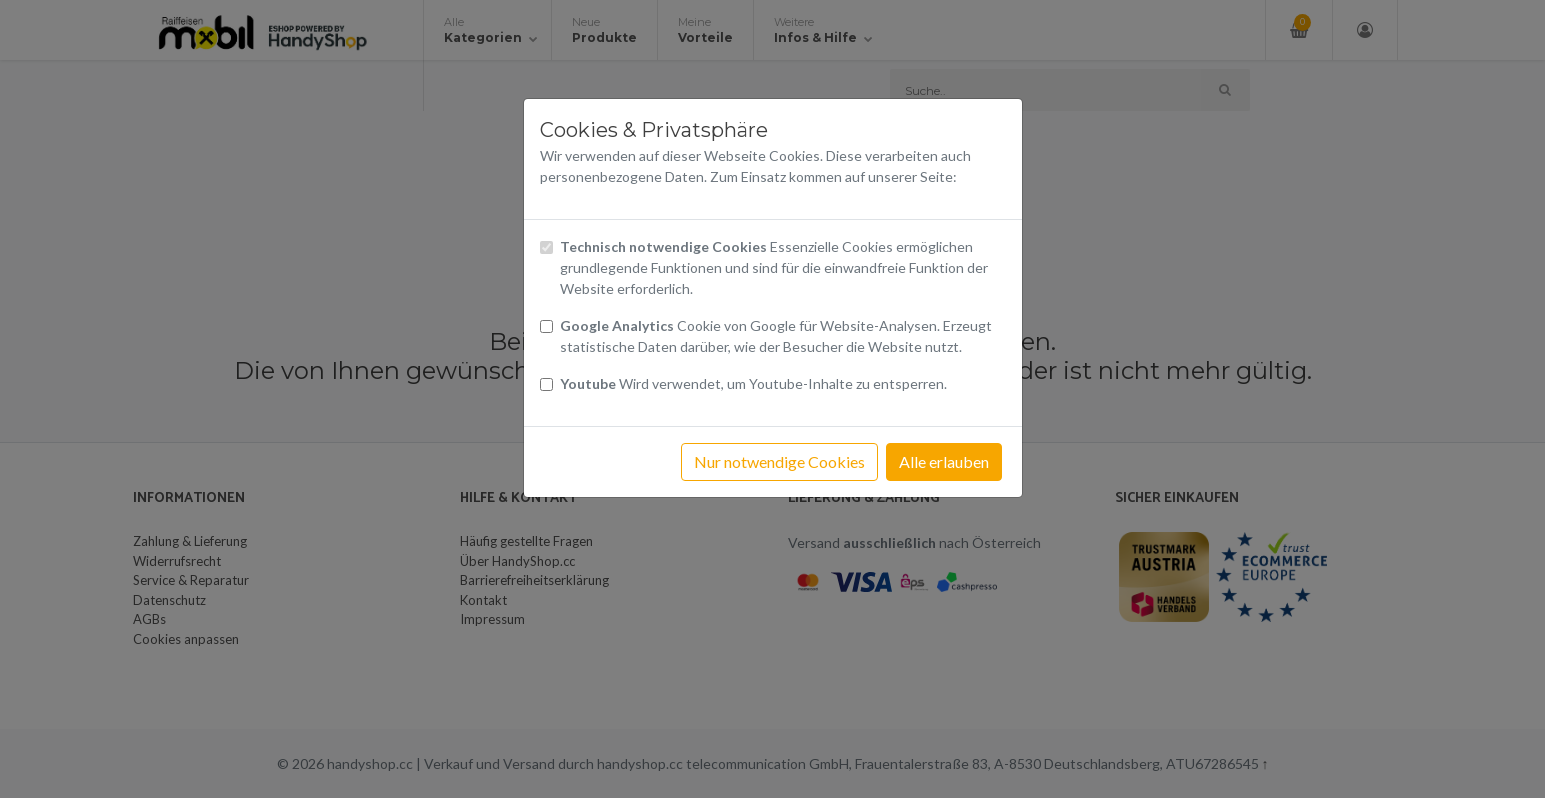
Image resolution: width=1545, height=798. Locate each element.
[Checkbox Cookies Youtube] (546, 384)
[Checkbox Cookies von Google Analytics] (546, 326)
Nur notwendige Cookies (779, 461)
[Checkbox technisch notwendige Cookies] (546, 247)
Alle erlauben (944, 461)
